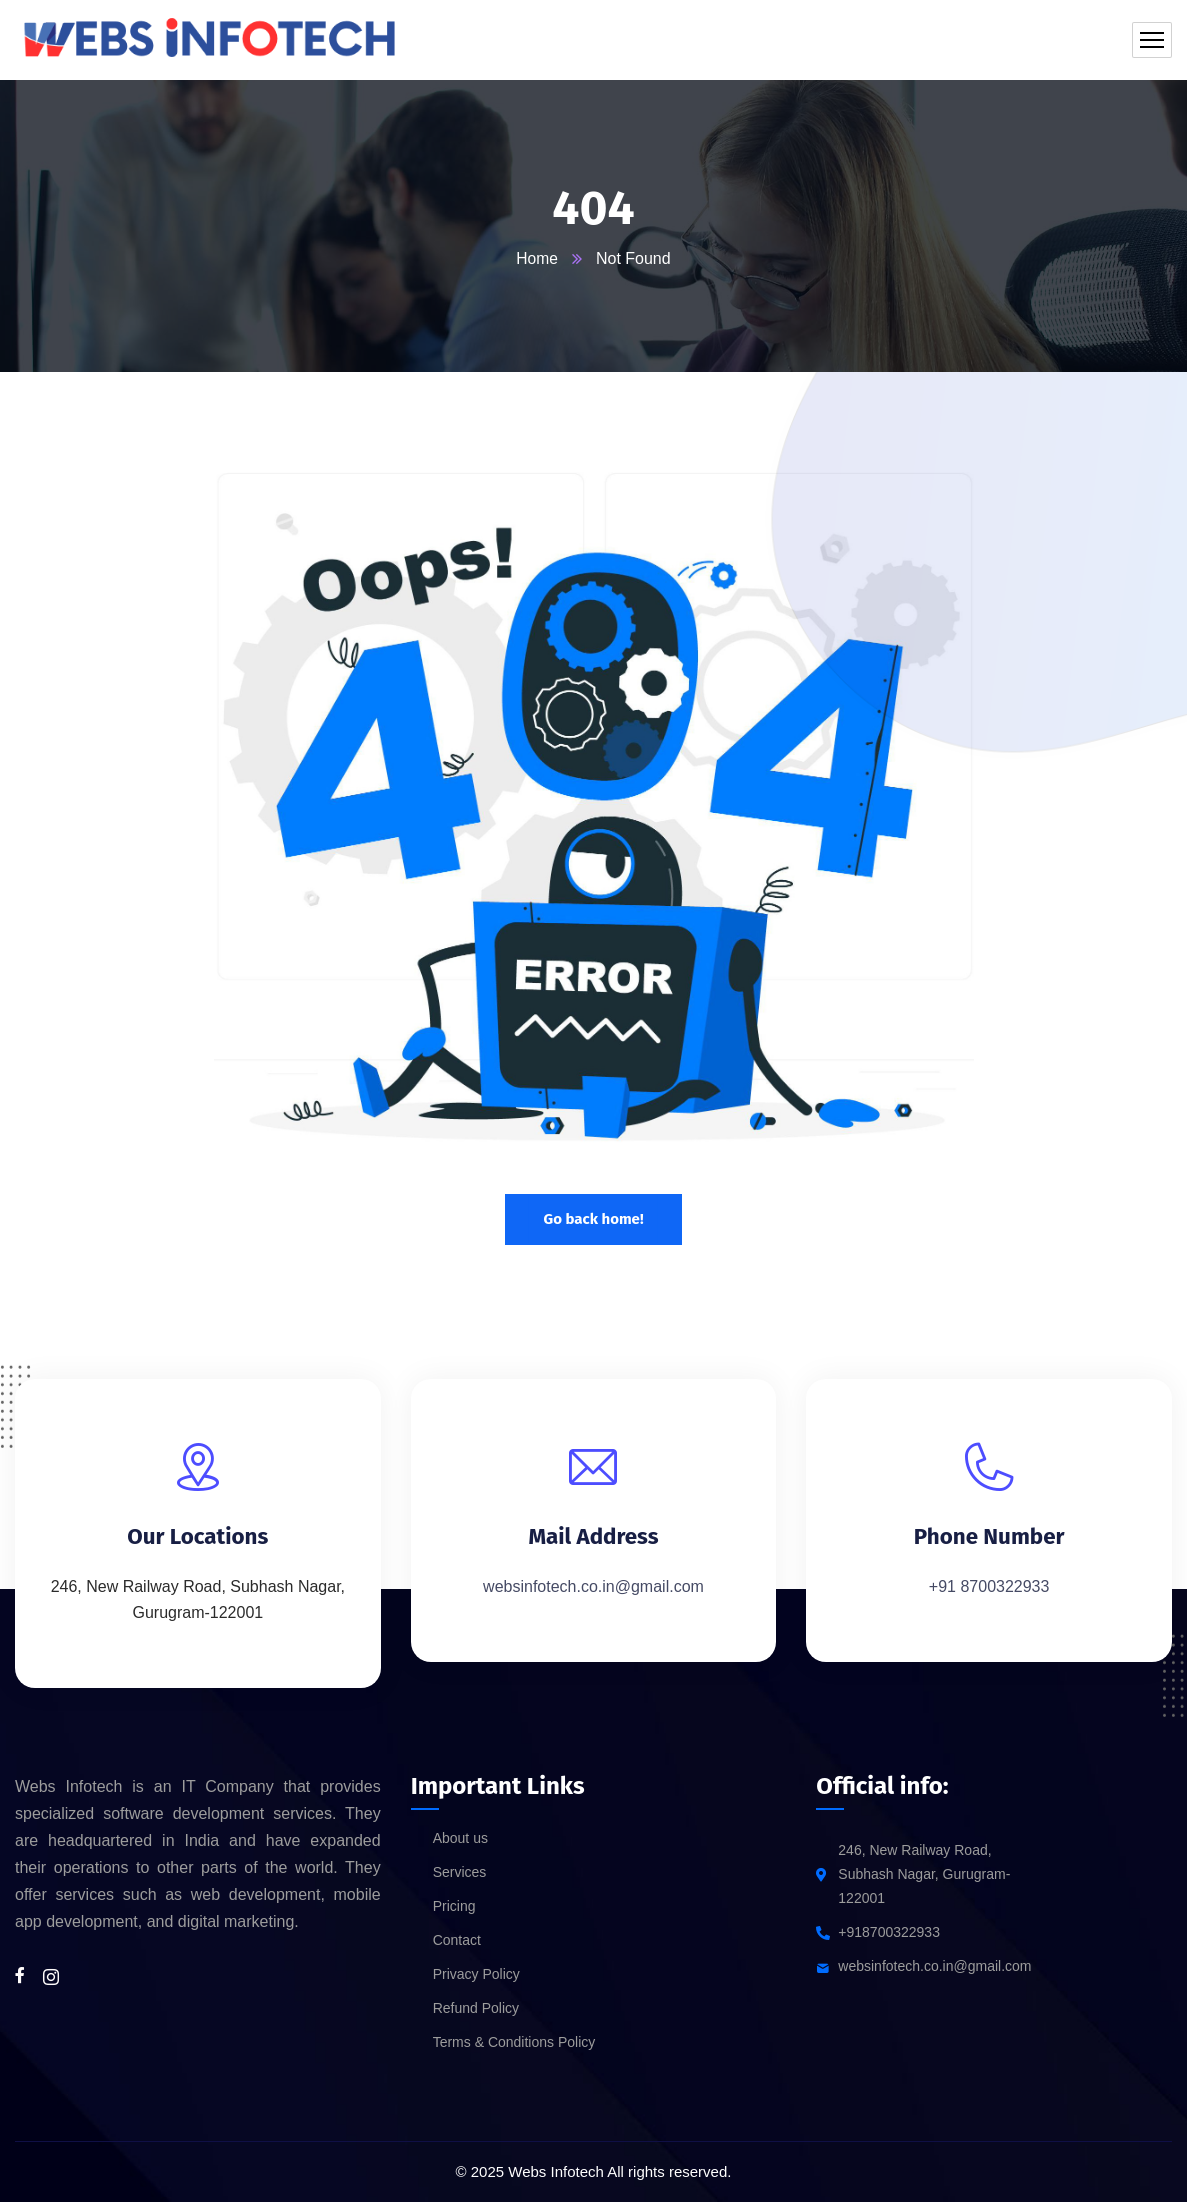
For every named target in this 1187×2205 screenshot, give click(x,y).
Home (537, 258)
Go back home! (593, 1219)
